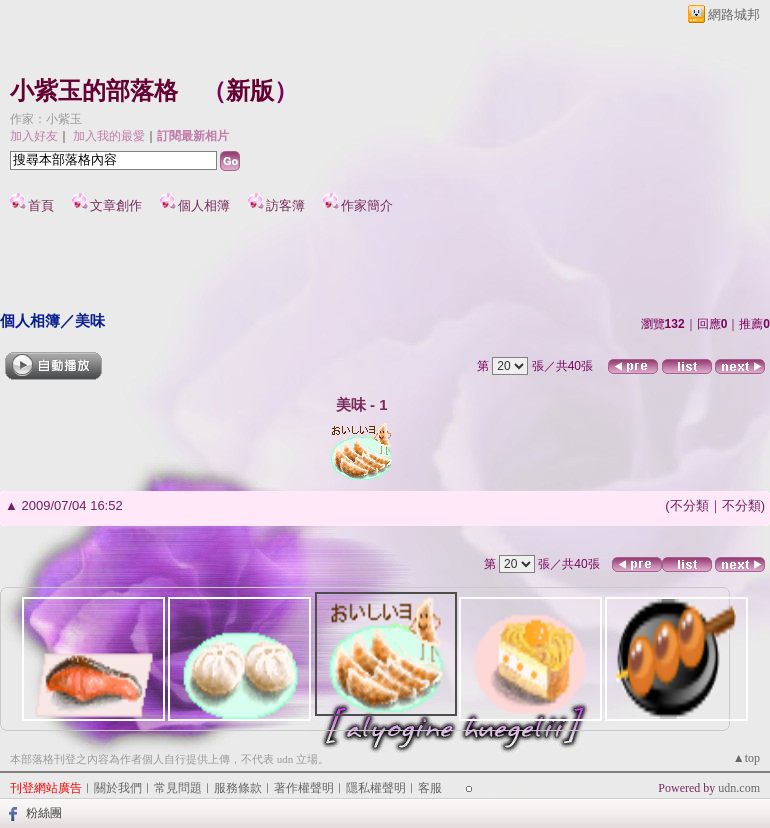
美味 (90, 320)
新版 (250, 91)
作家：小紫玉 (46, 119)
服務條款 (238, 788)
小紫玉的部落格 (94, 91)
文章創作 (116, 205)
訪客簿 (285, 205)
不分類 (689, 505)
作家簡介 (367, 205)
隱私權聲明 (376, 788)
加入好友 (34, 136)
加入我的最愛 (109, 136)
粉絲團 (44, 813)
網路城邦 (734, 14)
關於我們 (118, 788)
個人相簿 (204, 205)
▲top (746, 758)
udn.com (739, 788)
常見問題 (178, 788)
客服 (430, 788)
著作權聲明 (304, 788)
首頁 (41, 205)
